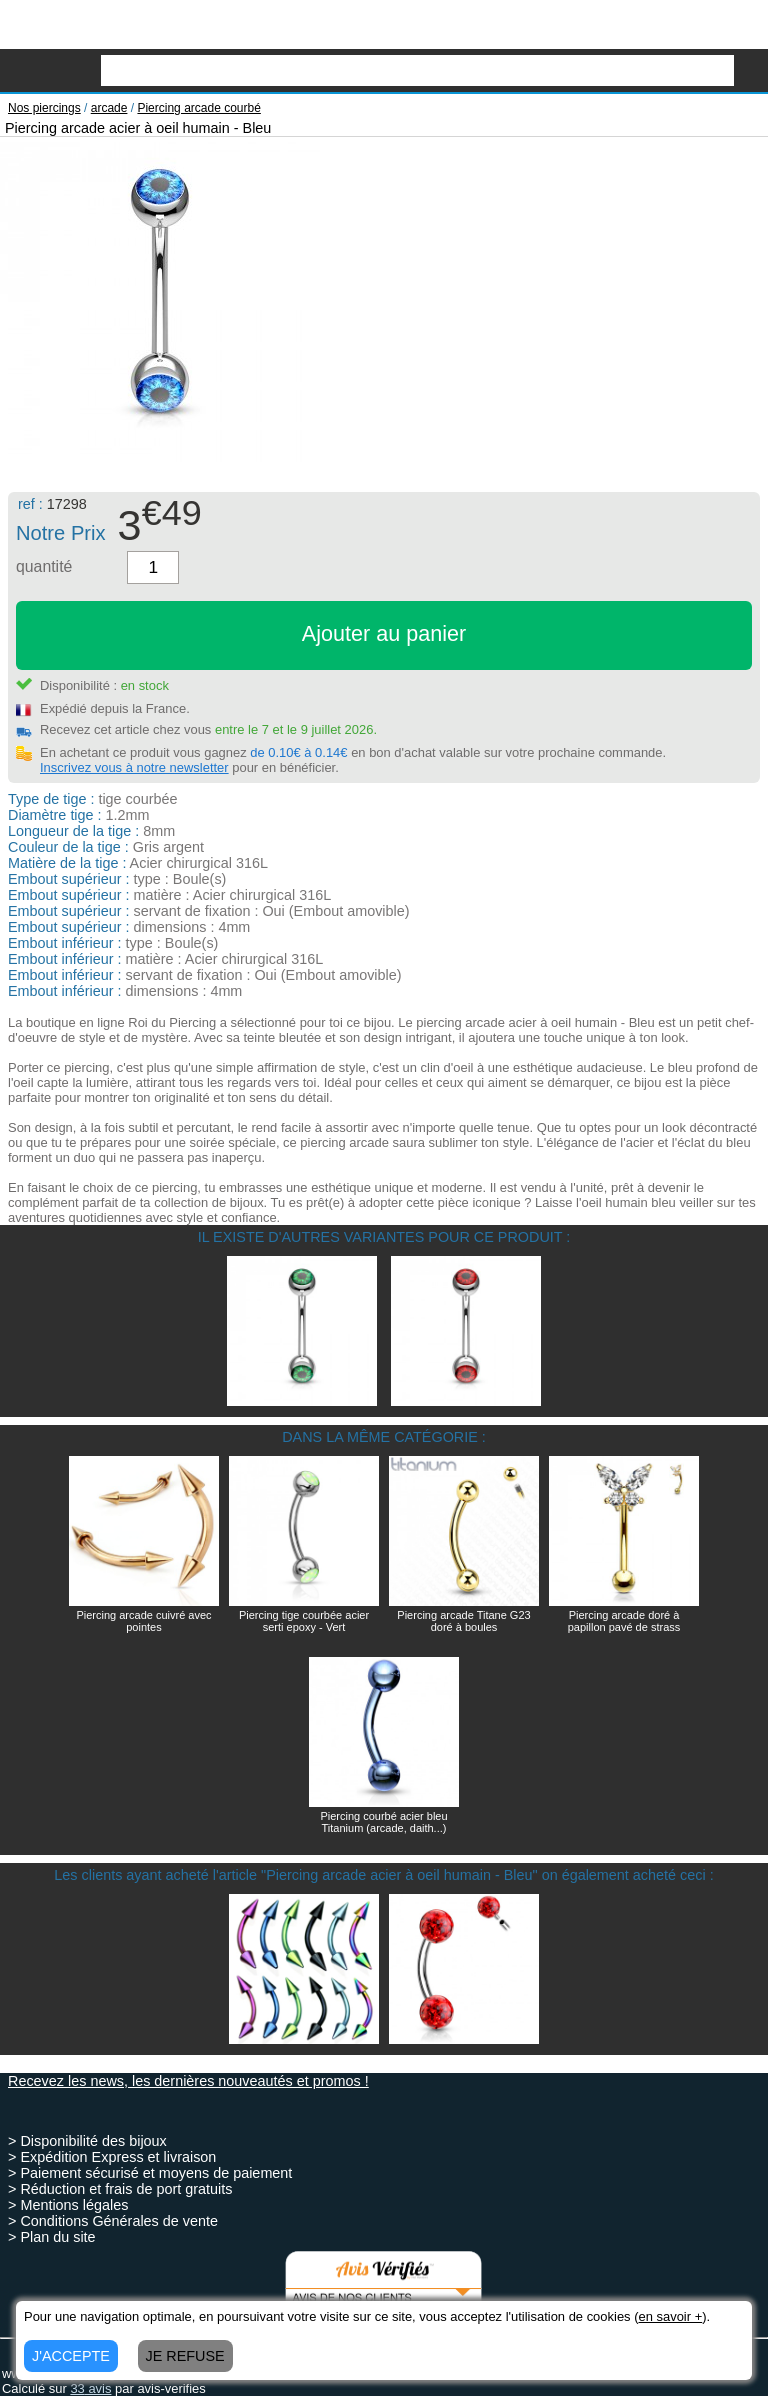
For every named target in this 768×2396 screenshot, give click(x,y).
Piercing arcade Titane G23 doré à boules (463, 1621)
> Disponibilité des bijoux (87, 2141)
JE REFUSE (185, 2356)
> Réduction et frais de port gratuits (120, 2189)
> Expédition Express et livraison (112, 2157)
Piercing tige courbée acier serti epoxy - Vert (304, 1621)
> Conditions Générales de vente (113, 2221)
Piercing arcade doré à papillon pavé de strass (624, 1621)
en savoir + (670, 2316)
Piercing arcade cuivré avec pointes (143, 1621)
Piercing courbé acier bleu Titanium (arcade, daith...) (383, 1822)
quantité (44, 566)
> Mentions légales (68, 2205)
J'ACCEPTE (71, 2356)
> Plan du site (52, 2237)
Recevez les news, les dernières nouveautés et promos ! (188, 2081)
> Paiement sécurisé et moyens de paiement (150, 2173)
